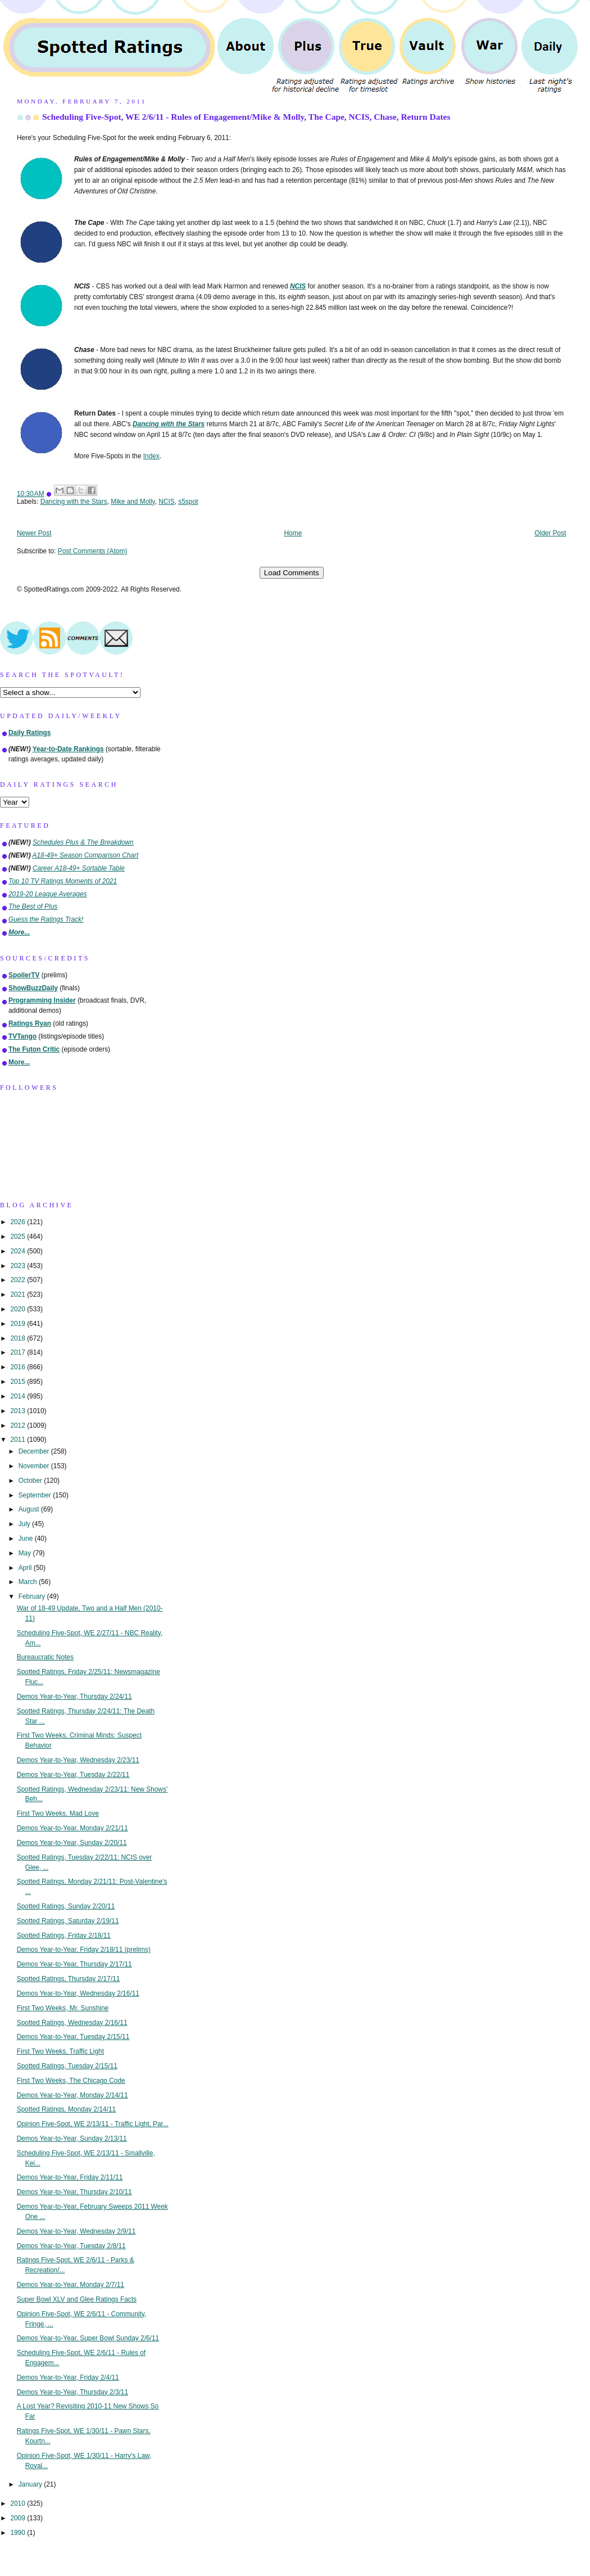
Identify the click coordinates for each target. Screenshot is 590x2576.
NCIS (166, 502)
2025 (18, 1236)
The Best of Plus (32, 906)
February (33, 1596)
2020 (18, 1309)
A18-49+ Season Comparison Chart (86, 855)
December (35, 1451)
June (27, 1538)
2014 (18, 1396)
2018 (18, 1338)
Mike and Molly (133, 502)
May (26, 1553)
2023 (18, 1266)
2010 (18, 2503)
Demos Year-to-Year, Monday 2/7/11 (70, 2285)
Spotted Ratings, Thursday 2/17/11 (68, 1979)
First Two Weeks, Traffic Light (60, 2051)
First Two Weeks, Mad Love (58, 1813)
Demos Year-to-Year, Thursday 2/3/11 (72, 2392)
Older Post (550, 533)
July (25, 1524)
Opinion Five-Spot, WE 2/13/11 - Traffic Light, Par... (93, 2124)
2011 (18, 1439)
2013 (18, 1411)
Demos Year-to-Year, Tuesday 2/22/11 (73, 1775)
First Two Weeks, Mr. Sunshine (62, 2008)
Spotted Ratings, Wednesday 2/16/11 (72, 2023)
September (36, 1495)
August (30, 1509)
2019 (18, 1324)
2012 (18, 1425)
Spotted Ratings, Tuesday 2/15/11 (67, 2066)
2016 (18, 1367)
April (26, 1568)
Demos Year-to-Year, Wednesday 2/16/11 (78, 1993)
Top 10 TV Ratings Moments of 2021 (62, 881)
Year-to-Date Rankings (68, 749)
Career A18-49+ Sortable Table (79, 868)
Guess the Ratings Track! (45, 919)
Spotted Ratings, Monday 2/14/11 (66, 2109)
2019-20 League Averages (47, 894)
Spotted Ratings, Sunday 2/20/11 (66, 1906)
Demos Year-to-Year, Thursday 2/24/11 (74, 1696)
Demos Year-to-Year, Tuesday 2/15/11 (73, 2037)
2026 (18, 1222)
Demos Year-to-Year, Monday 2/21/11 (72, 1828)
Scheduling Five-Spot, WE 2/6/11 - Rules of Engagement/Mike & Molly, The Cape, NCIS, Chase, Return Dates (246, 116)
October (31, 1481)
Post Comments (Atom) (93, 551)
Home (293, 533)
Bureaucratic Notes (45, 1657)
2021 (18, 1294)
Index (151, 456)
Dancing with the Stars (73, 502)
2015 (18, 1382)
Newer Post (34, 533)
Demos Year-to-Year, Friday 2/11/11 (70, 2177)
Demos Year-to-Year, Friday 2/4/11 (68, 2377)
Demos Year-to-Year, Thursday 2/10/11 (74, 2192)
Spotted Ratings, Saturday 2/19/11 (68, 1921)
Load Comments (291, 573)
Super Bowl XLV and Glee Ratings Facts (77, 2299)
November (35, 1466)
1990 (18, 2533)
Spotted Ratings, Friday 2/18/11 (64, 1935)
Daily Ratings (29, 733)
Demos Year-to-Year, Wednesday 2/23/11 (78, 1760)
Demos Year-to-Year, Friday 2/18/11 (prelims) (84, 1950)
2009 (18, 2518)
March (29, 1582)
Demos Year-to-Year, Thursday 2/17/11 (74, 1964)
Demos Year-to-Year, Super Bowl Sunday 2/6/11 (88, 2338)
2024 (18, 1251)
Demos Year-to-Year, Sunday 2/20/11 (72, 1843)
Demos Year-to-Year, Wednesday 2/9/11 (76, 2231)
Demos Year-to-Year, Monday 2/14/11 (72, 2095)
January (31, 2484)
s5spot (188, 502)
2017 (18, 1352)
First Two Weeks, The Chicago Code (71, 2081)
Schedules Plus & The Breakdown (83, 842)
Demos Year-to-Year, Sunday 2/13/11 (72, 2138)
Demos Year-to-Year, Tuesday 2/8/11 (71, 2246)
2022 (18, 1280)
